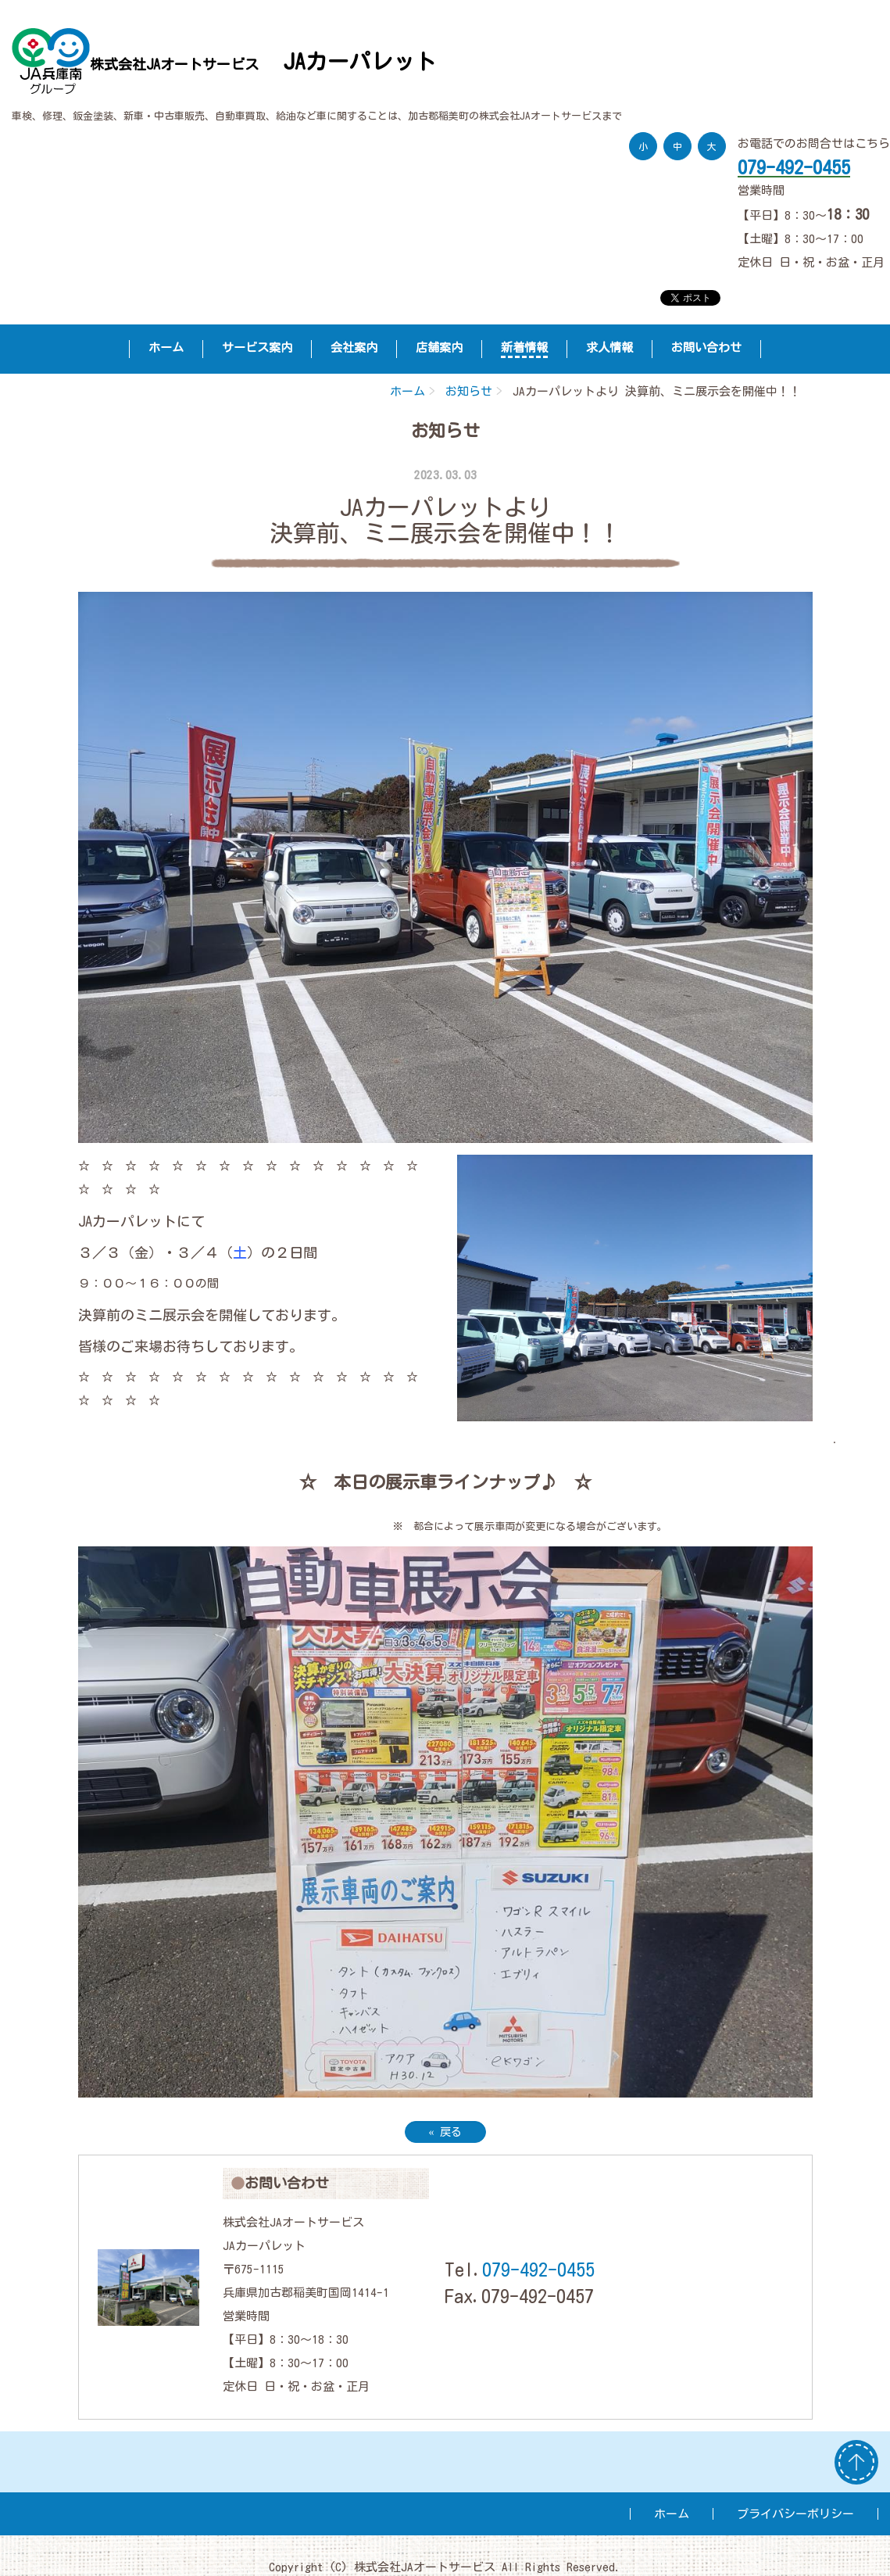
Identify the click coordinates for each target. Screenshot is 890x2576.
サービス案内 (257, 347)
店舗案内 (439, 347)
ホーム (166, 347)
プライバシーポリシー (795, 2514)
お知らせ (468, 391)
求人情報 (609, 347)
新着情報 (524, 347)
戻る (445, 2131)
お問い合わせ (706, 347)
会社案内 (354, 347)
